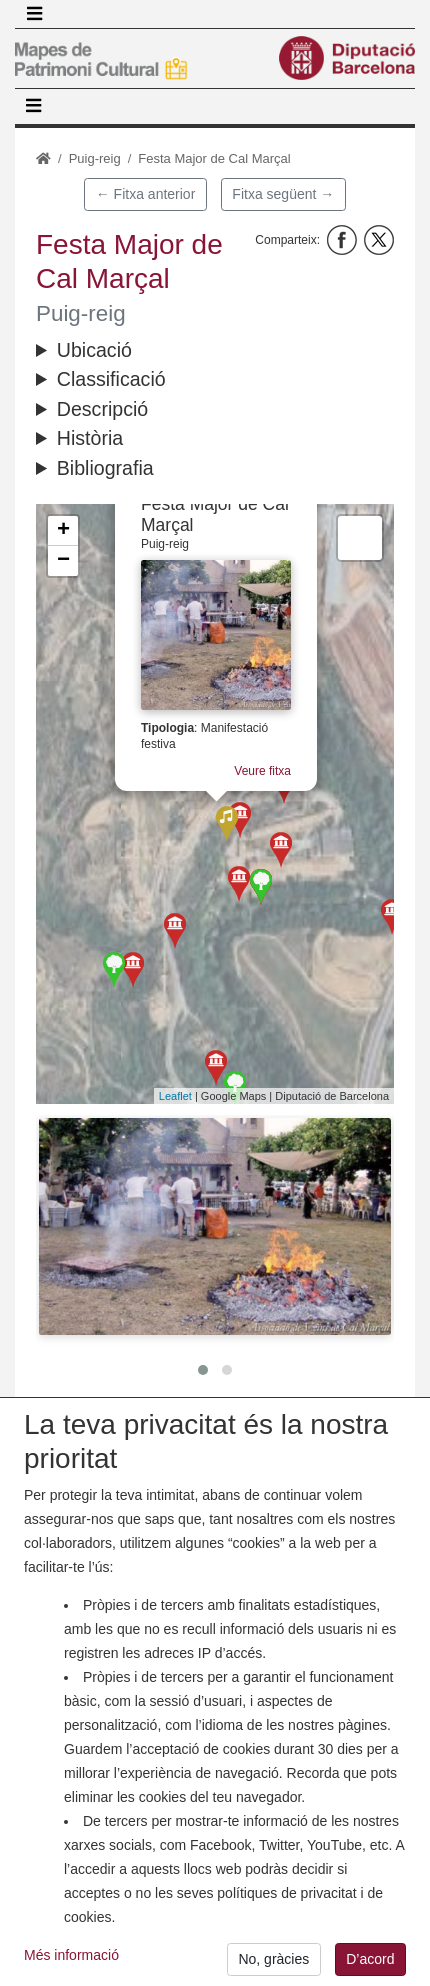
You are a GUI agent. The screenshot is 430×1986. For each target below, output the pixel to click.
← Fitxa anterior (146, 194)
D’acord (370, 1965)
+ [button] (63, 531)
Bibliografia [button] (105, 468)
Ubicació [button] (94, 350)
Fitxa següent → (283, 194)
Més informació (71, 1960)
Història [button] (90, 438)
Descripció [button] (102, 409)
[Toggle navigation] (34, 14)
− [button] (63, 561)
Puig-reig (95, 158)
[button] (215, 1226)
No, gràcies (273, 1965)
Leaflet (175, 1096)
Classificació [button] (111, 379)
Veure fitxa (265, 770)
